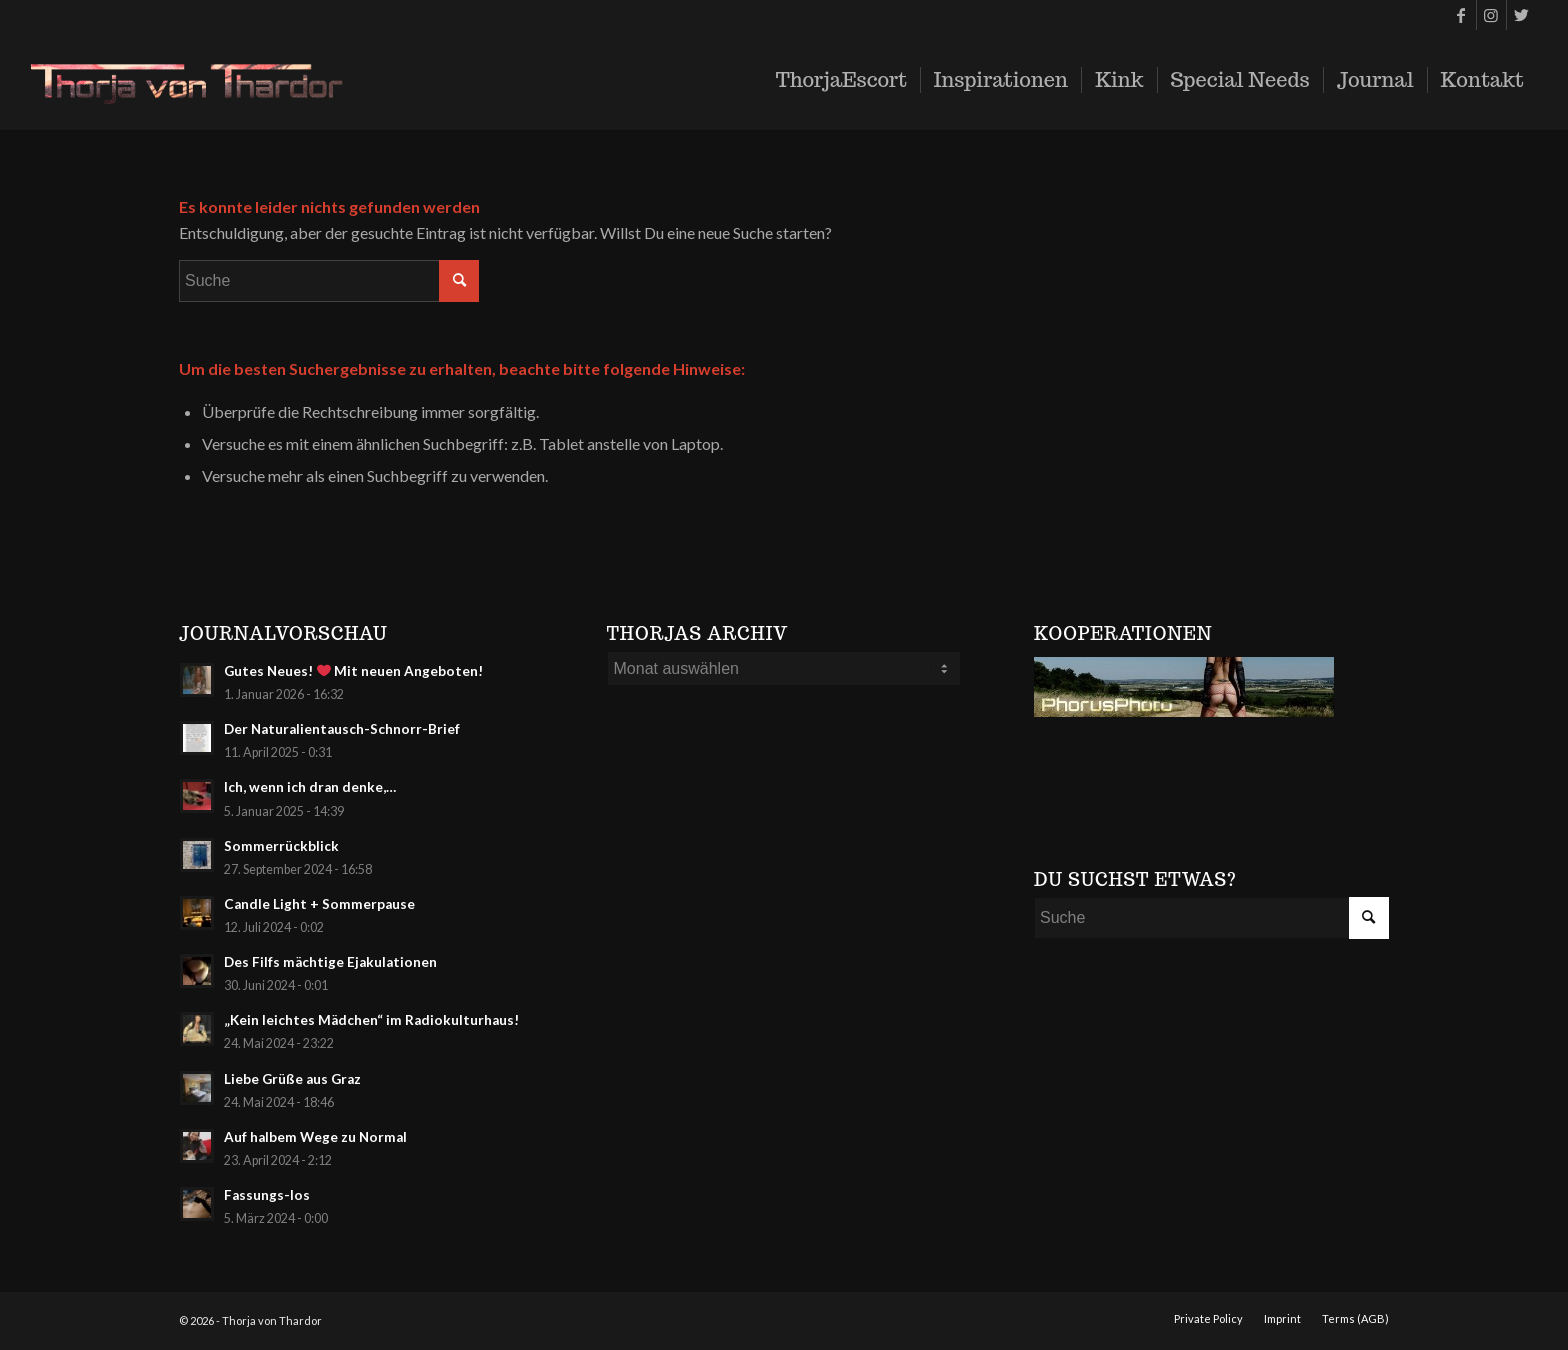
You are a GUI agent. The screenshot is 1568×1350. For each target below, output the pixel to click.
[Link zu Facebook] (1461, 15)
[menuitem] (841, 80)
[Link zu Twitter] (1522, 15)
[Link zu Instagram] (1491, 15)
